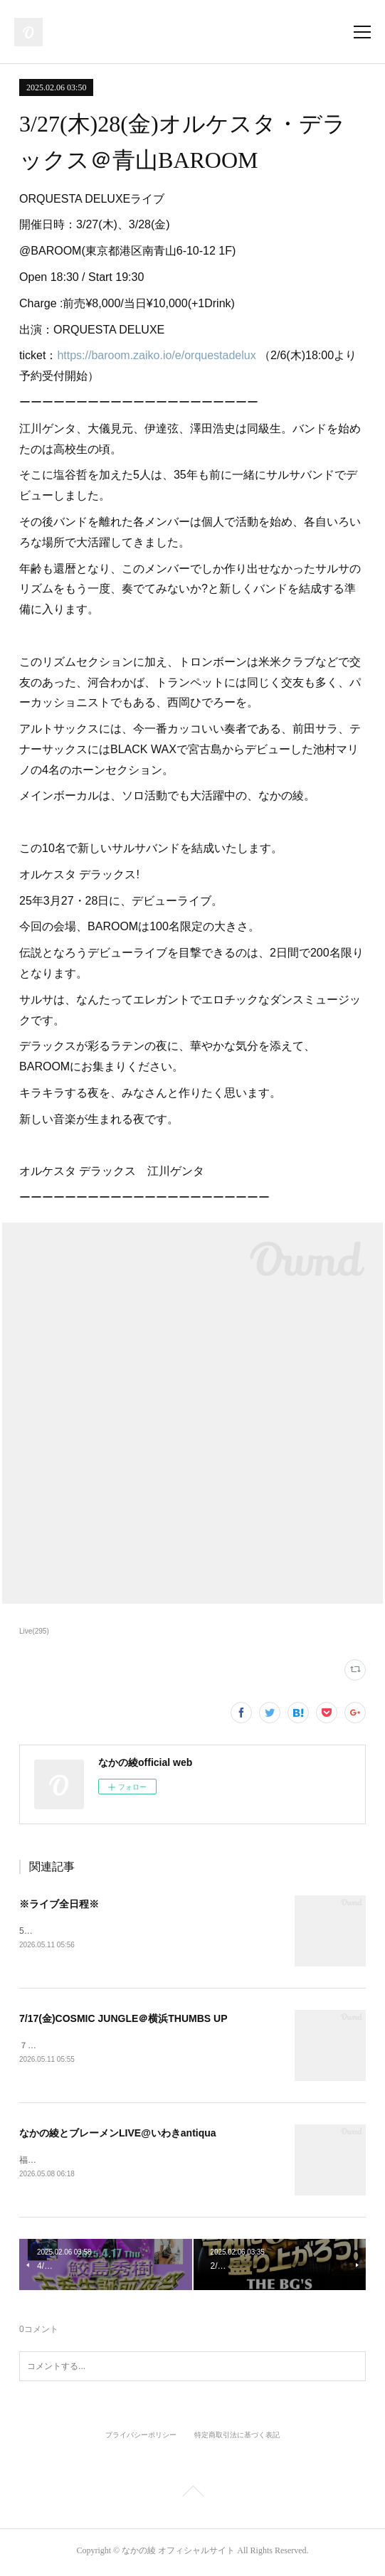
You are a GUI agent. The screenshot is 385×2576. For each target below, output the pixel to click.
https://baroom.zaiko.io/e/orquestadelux (158, 355)
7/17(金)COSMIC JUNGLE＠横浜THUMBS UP (123, 2019)
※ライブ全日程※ (59, 1904)
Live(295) (34, 1631)
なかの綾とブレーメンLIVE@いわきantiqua (117, 2134)
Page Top (192, 2497)
